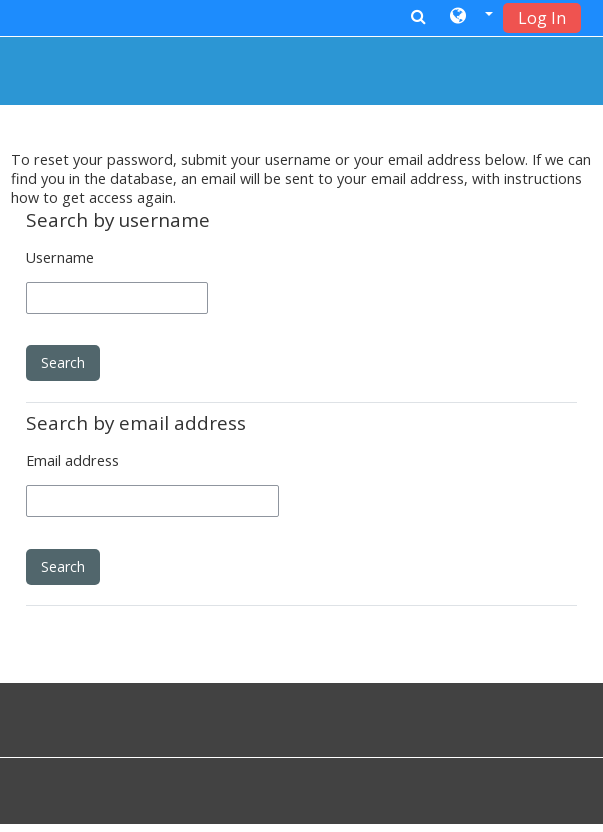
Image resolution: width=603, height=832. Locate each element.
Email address (72, 460)
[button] (471, 17)
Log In (542, 18)
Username (60, 257)
